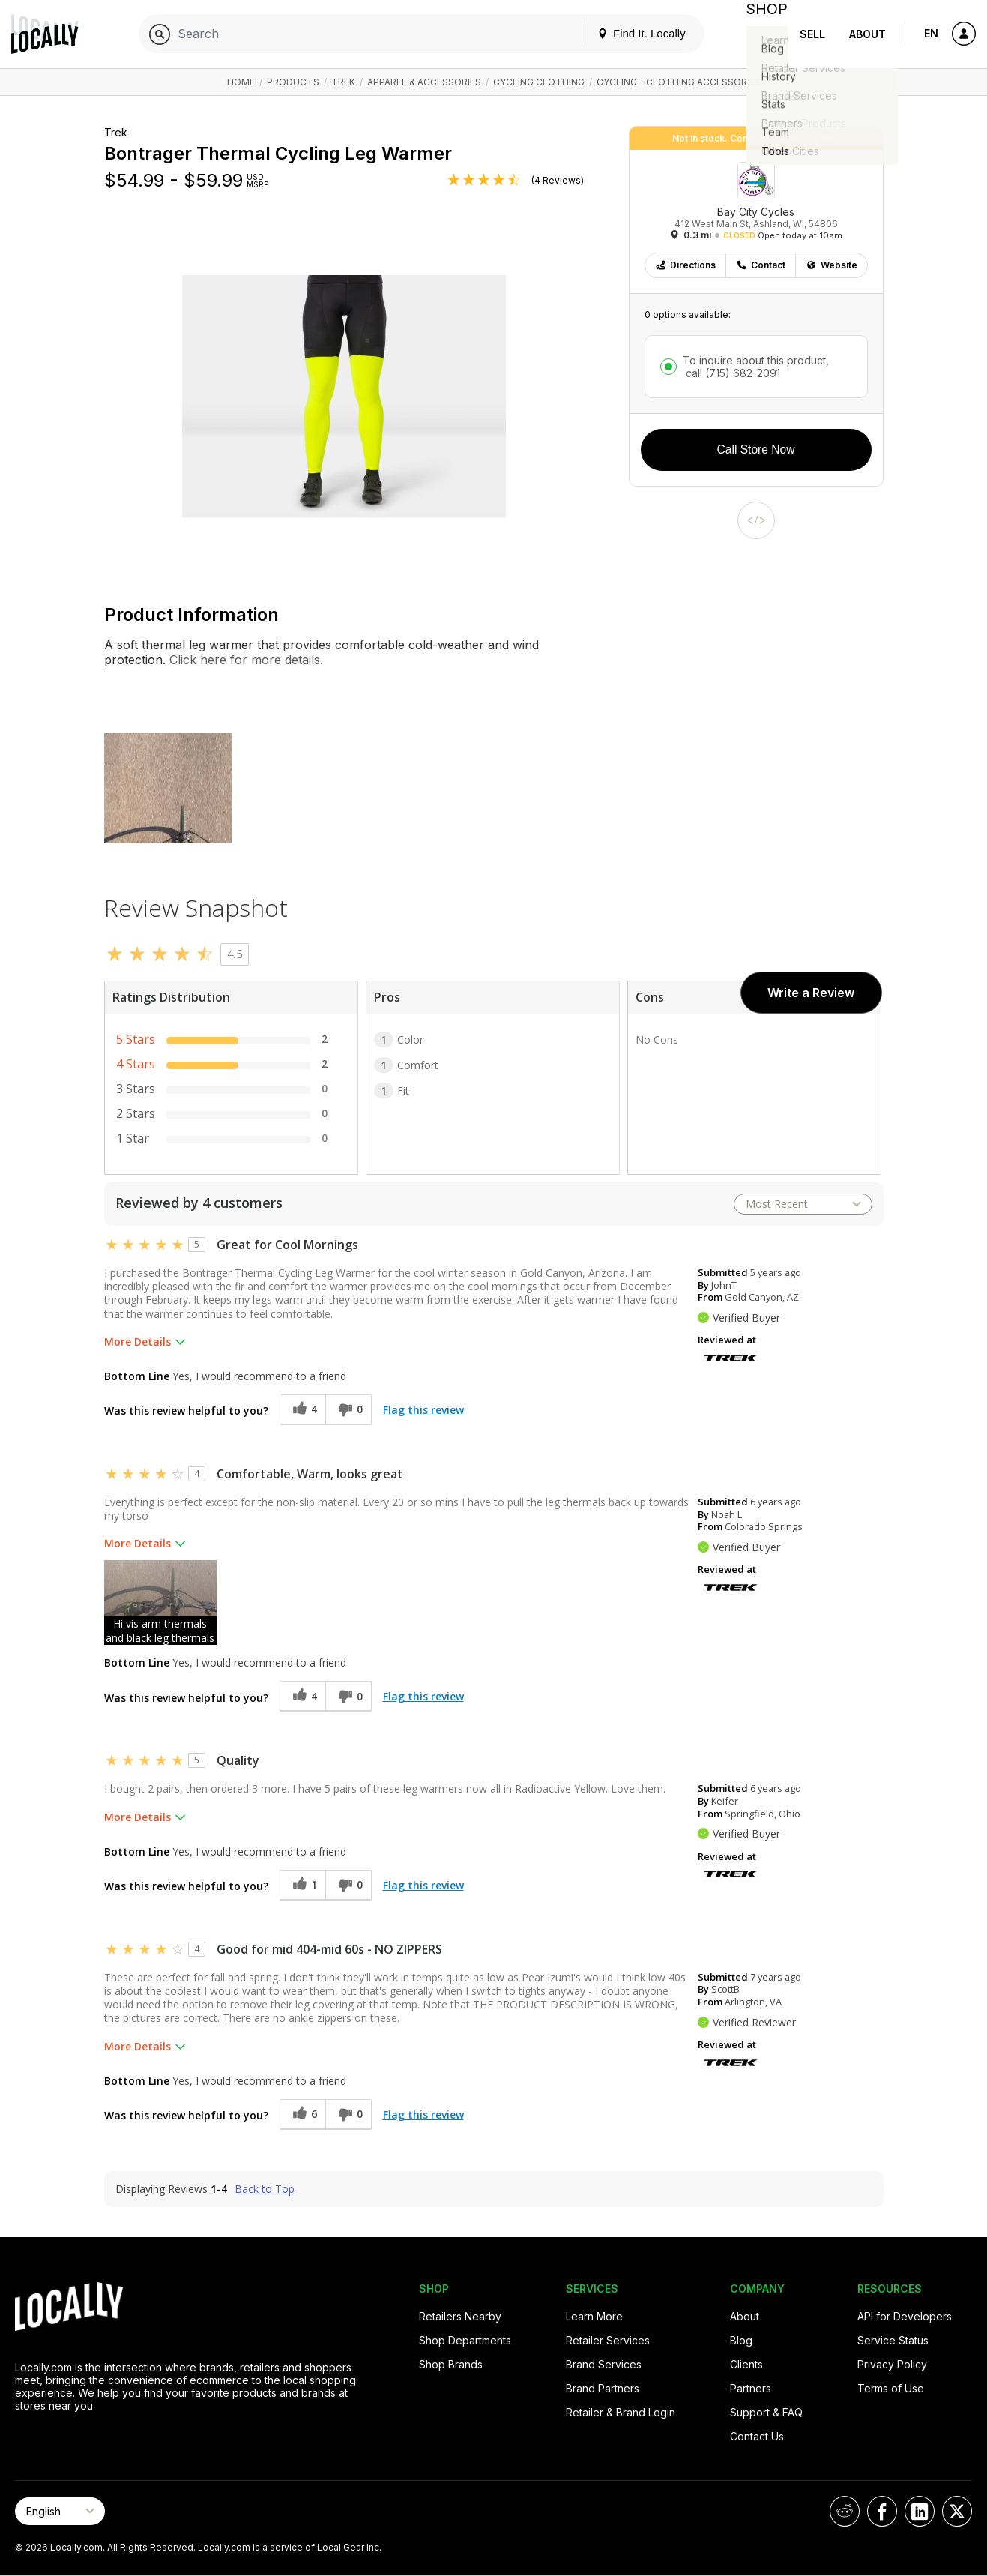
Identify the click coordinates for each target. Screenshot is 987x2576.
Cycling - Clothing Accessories (679, 82)
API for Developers (904, 2316)
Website (831, 265)
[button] (160, 1602)
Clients (746, 2364)
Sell (812, 34)
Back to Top (265, 2189)
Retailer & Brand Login (620, 2412)
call (731, 373)
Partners (750, 2388)
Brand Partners (602, 2388)
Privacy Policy (892, 2364)
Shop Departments (465, 2340)
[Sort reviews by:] (803, 1204)
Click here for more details (243, 659)
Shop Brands (451, 2364)
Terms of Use (890, 2388)
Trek (343, 82)
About (867, 34)
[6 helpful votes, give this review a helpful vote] (302, 2114)
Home (241, 82)
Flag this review (423, 1410)
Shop (761, 34)
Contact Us (757, 2436)
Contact (760, 265)
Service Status (893, 2340)
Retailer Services (608, 2340)
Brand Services (604, 2364)
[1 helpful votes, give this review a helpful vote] (302, 1885)
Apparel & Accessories (424, 82)
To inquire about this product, (756, 366)
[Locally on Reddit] (845, 2511)
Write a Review (810, 992)
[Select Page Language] (60, 2511)
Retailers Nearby (460, 2316)
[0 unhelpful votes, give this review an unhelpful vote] (348, 1409)
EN (931, 33)
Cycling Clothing (539, 82)
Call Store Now (756, 449)
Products (293, 82)
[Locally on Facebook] (882, 2511)
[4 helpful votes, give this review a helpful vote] (302, 1409)
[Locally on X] (957, 2511)
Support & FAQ (766, 2412)
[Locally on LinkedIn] (920, 2511)
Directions (685, 265)
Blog (741, 2340)
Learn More (594, 2316)
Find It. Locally (629, 33)
